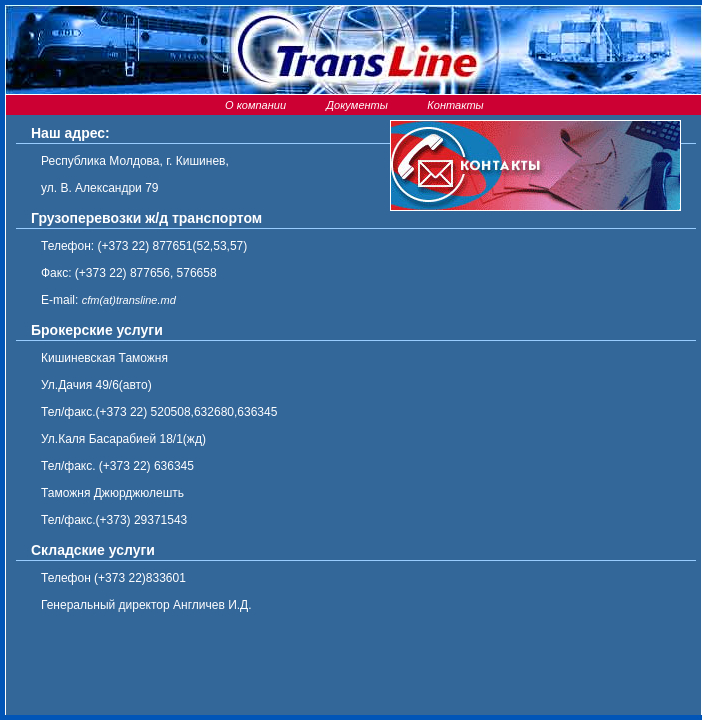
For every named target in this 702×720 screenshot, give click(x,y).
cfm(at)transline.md (129, 300)
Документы (354, 105)
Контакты (453, 105)
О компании (254, 105)
